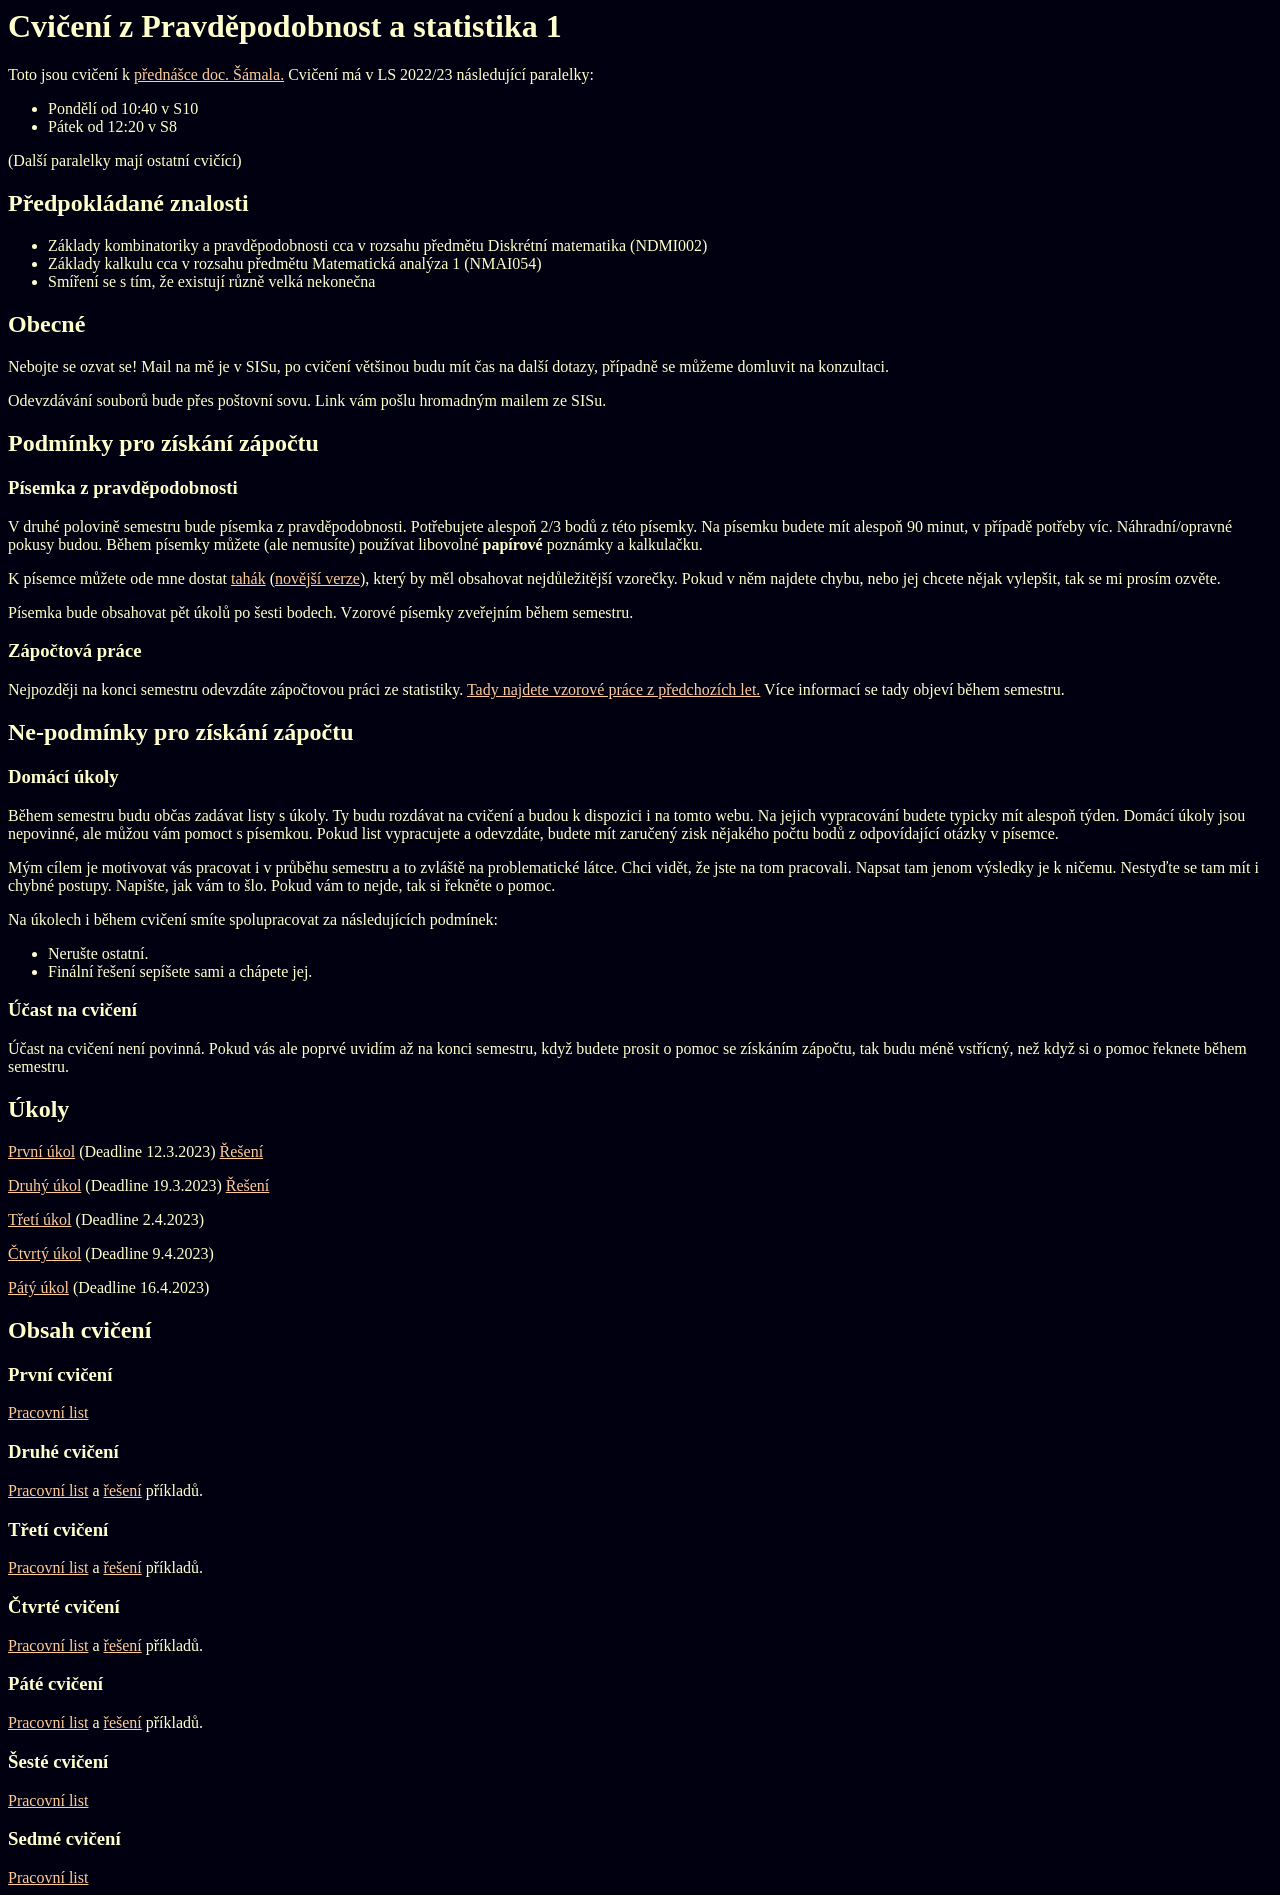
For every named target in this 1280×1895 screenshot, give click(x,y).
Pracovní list (48, 1412)
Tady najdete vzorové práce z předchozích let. (613, 689)
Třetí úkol (40, 1219)
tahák (248, 578)
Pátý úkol (38, 1287)
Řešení (242, 1151)
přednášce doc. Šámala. (209, 74)
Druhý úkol (44, 1185)
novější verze (317, 578)
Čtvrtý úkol (44, 1253)
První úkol (41, 1151)
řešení (123, 1490)
